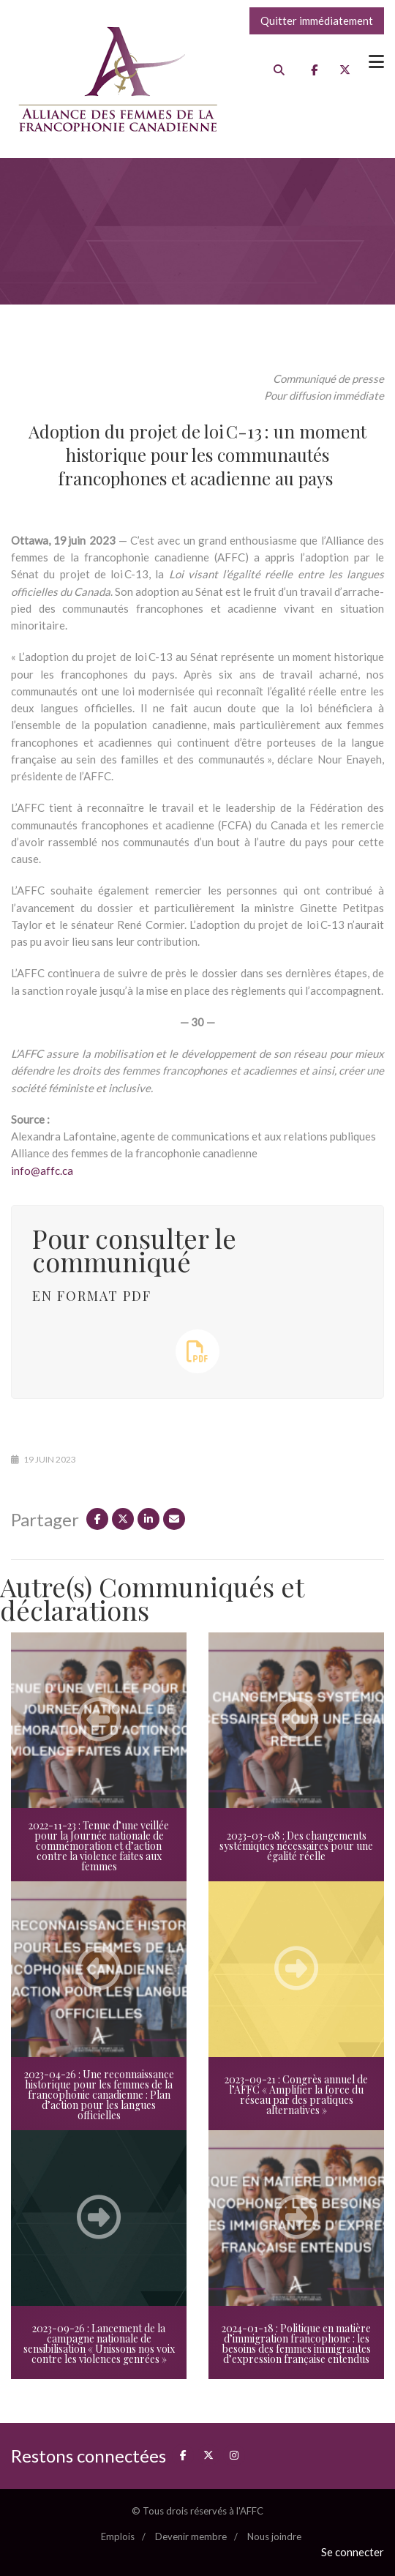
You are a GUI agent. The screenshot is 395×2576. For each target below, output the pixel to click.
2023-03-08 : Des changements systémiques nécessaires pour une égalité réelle (296, 1846)
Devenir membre (191, 2536)
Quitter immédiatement (316, 20)
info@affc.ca (42, 1170)
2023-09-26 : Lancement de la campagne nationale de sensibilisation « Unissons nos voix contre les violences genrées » (99, 2343)
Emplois (118, 2536)
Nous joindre (274, 2536)
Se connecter (352, 2551)
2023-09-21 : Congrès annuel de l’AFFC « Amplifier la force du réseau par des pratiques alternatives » (296, 2094)
